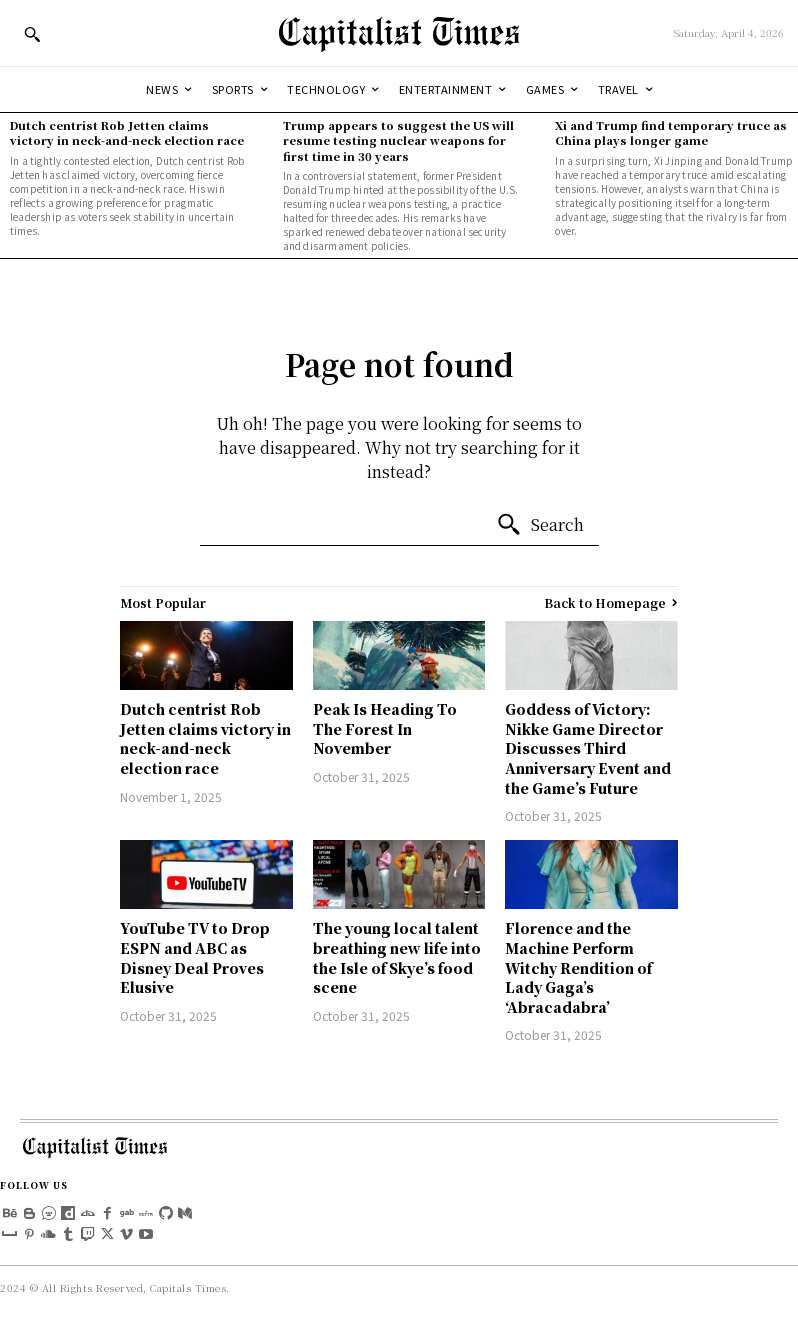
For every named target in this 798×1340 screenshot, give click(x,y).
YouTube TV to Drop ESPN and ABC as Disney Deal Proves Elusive (195, 957)
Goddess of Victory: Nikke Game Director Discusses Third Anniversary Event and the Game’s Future (588, 748)
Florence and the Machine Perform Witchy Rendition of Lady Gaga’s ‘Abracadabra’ (578, 967)
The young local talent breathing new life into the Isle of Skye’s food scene (397, 957)
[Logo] (399, 33)
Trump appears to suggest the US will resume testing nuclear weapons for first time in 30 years (398, 140)
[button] (32, 34)
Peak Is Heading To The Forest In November (385, 728)
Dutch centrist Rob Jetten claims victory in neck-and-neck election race (127, 132)
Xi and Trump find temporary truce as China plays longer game (671, 132)
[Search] (540, 525)
